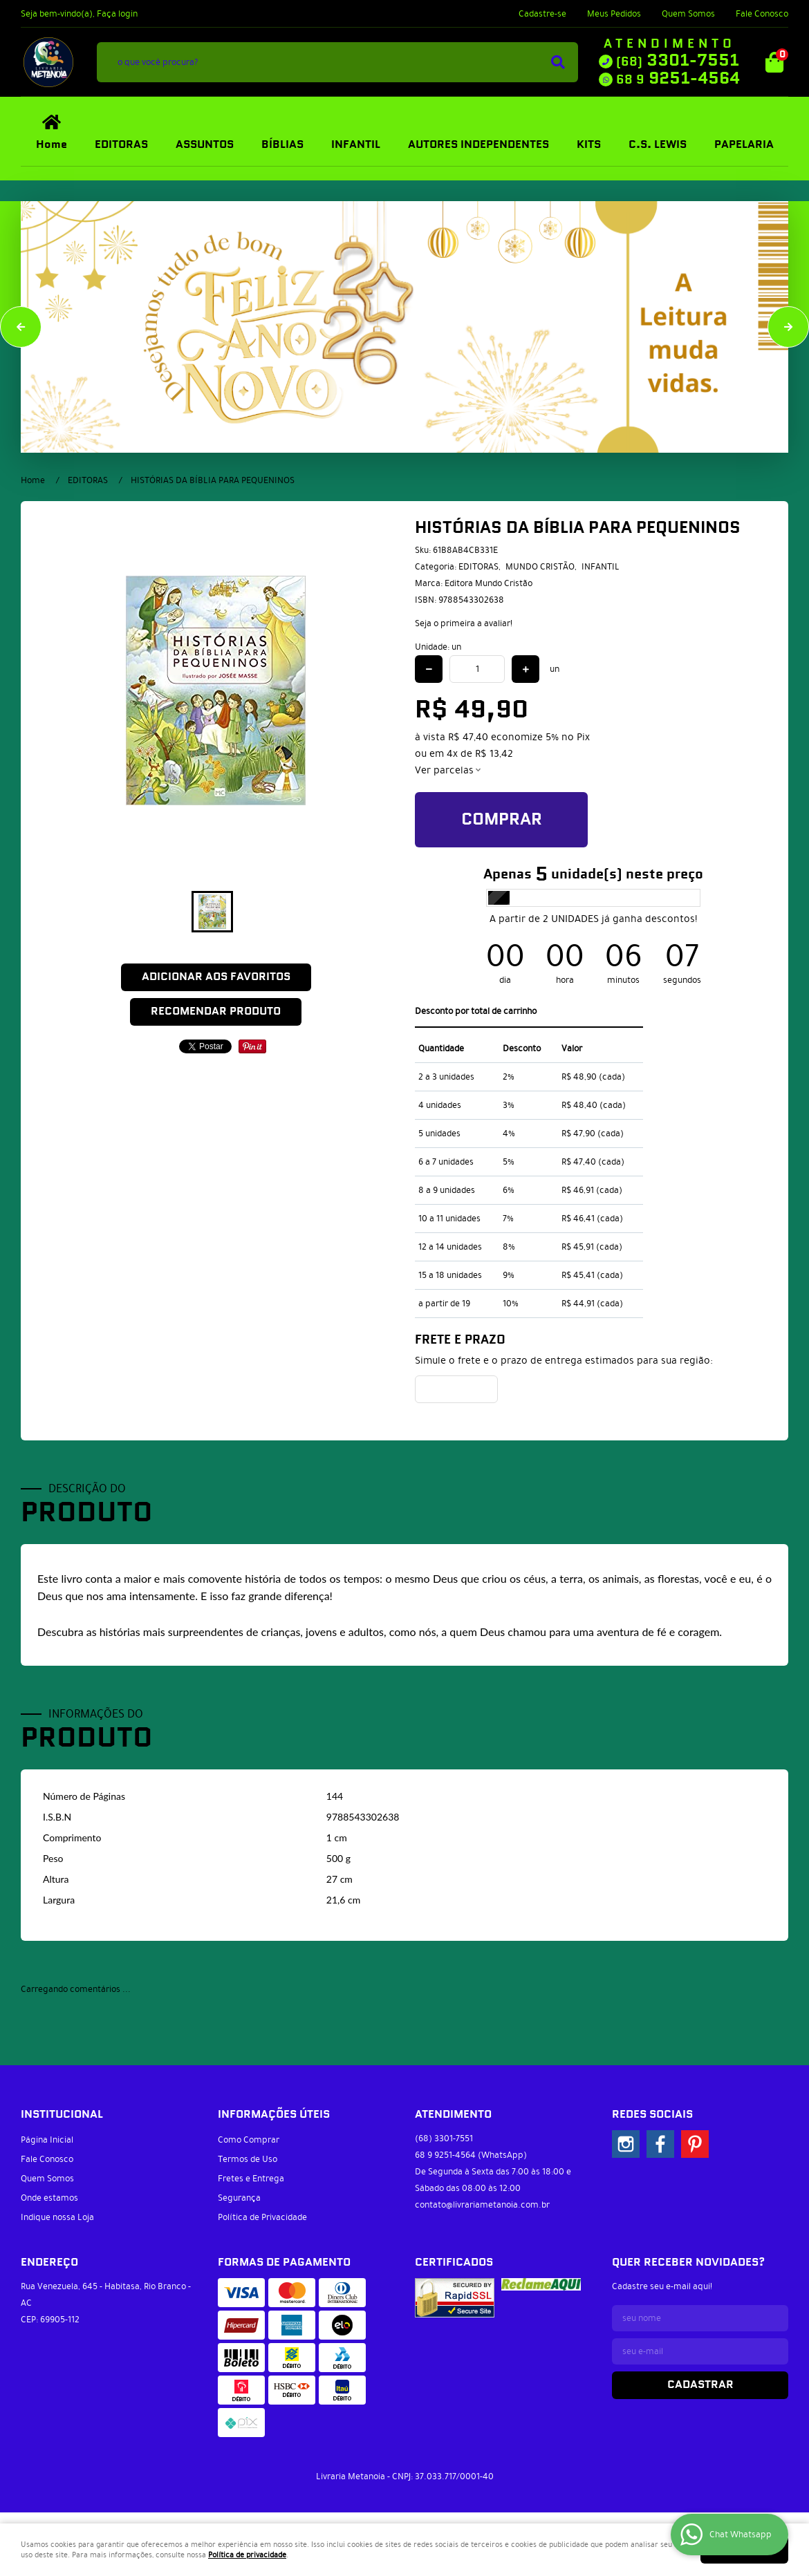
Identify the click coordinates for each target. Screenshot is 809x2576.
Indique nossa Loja (57, 2217)
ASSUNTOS (205, 145)
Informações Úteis (274, 2114)
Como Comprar (248, 2140)
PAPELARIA (744, 145)
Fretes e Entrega (251, 2178)
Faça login (117, 14)
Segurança (239, 2198)
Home (51, 145)
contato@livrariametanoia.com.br (482, 2205)
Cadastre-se (542, 14)
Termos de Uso (247, 2159)
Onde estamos (49, 2198)
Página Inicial (47, 2140)
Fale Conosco (762, 14)
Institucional (62, 2114)
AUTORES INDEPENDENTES (478, 145)
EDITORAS (121, 145)
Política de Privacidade (262, 2217)
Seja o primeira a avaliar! (463, 623)
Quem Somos (688, 14)
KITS (589, 145)
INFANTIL (355, 145)
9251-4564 (678, 79)
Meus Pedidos (614, 14)
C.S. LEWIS (658, 145)
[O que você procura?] (558, 62)
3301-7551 (677, 61)
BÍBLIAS (282, 145)
